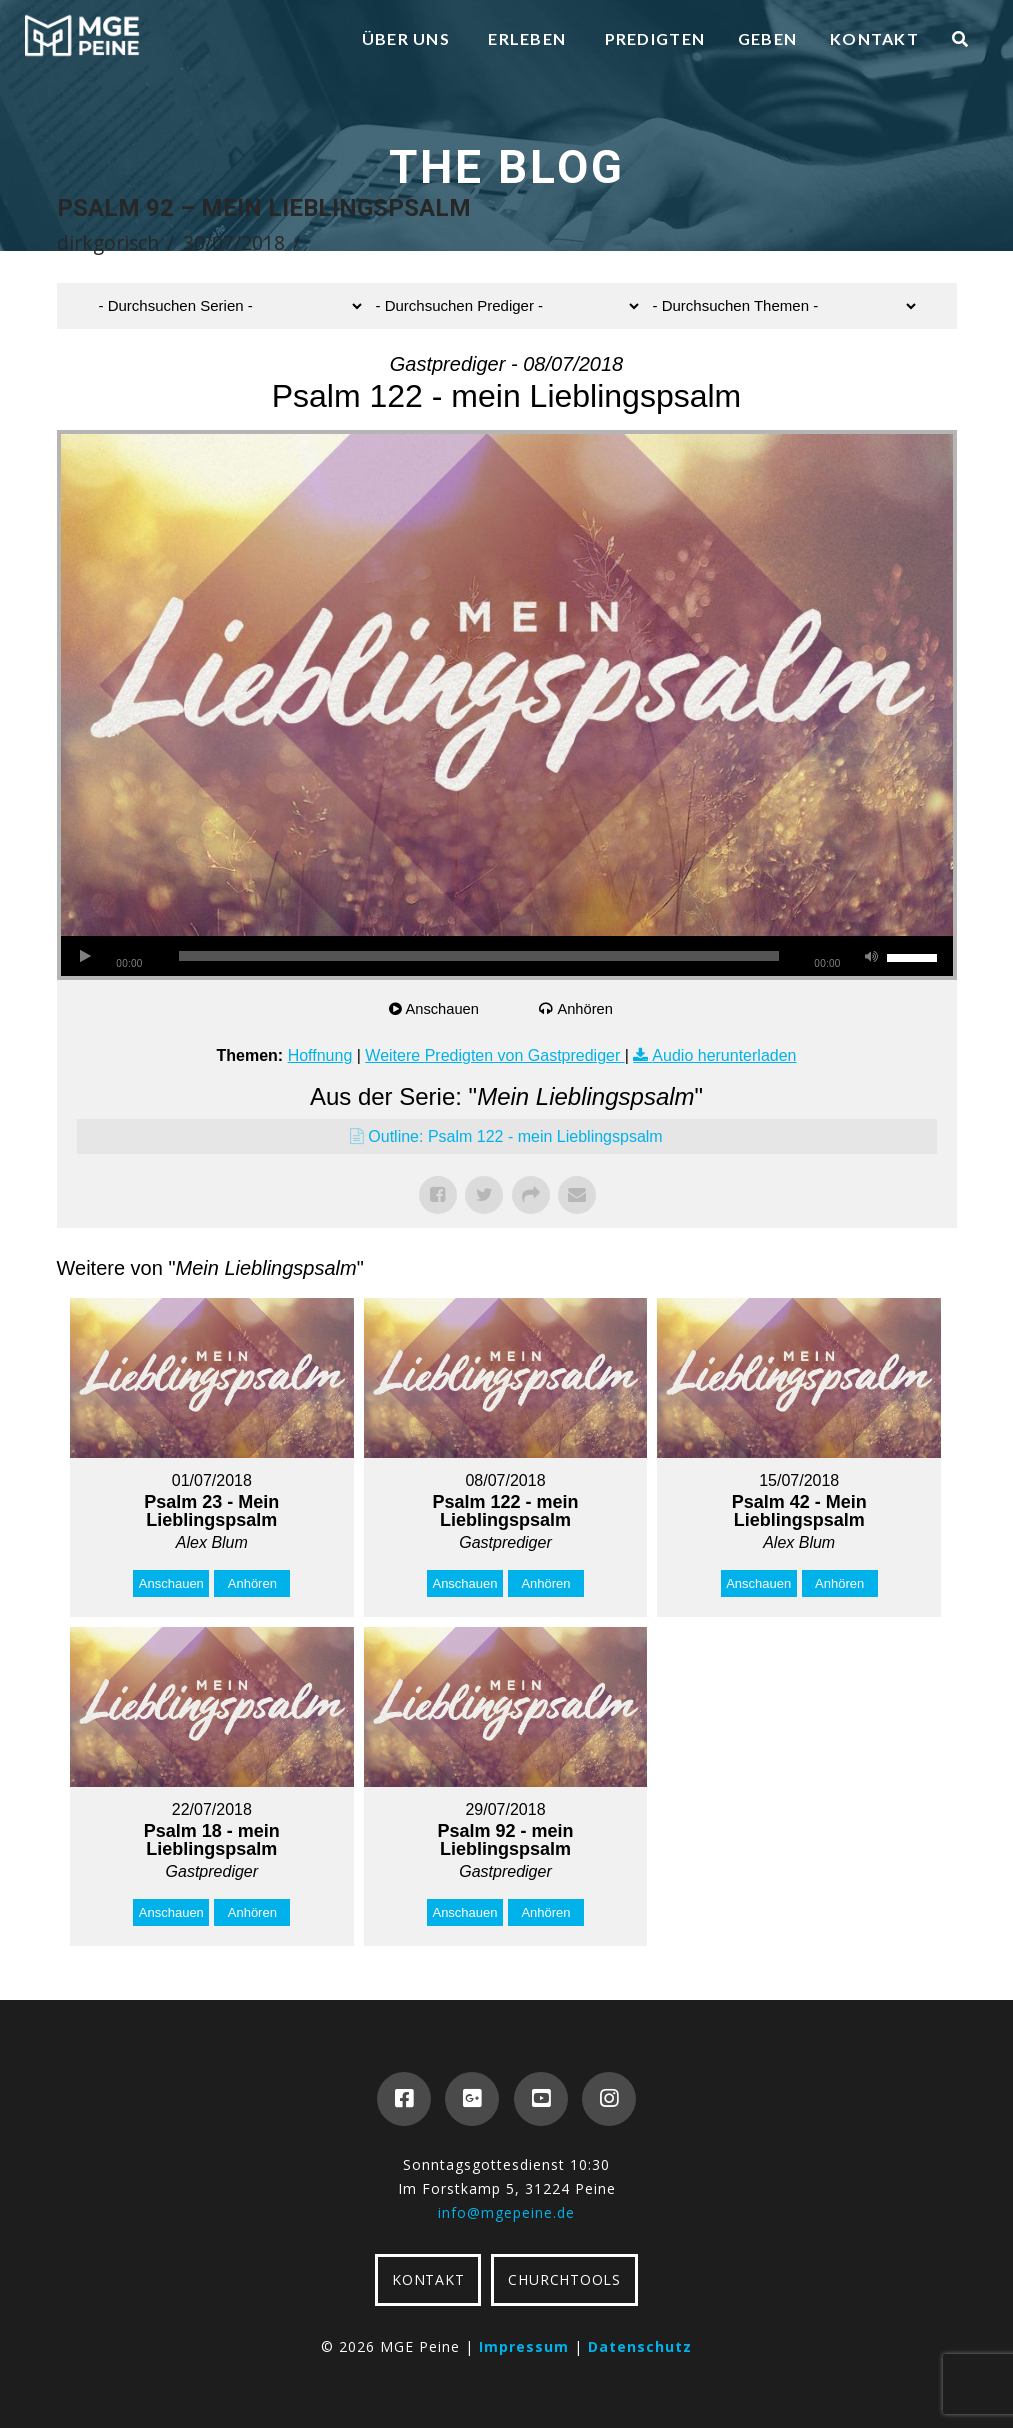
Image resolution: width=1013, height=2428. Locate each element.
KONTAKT (428, 2279)
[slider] (479, 956)
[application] (507, 956)
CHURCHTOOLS (564, 2279)
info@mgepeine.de (506, 2212)
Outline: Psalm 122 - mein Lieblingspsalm (515, 1136)
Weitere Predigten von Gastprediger (494, 1055)
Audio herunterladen (724, 1055)
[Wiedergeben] (86, 956)
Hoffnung (320, 1055)
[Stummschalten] (872, 956)
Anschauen (443, 1008)
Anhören (586, 1008)
